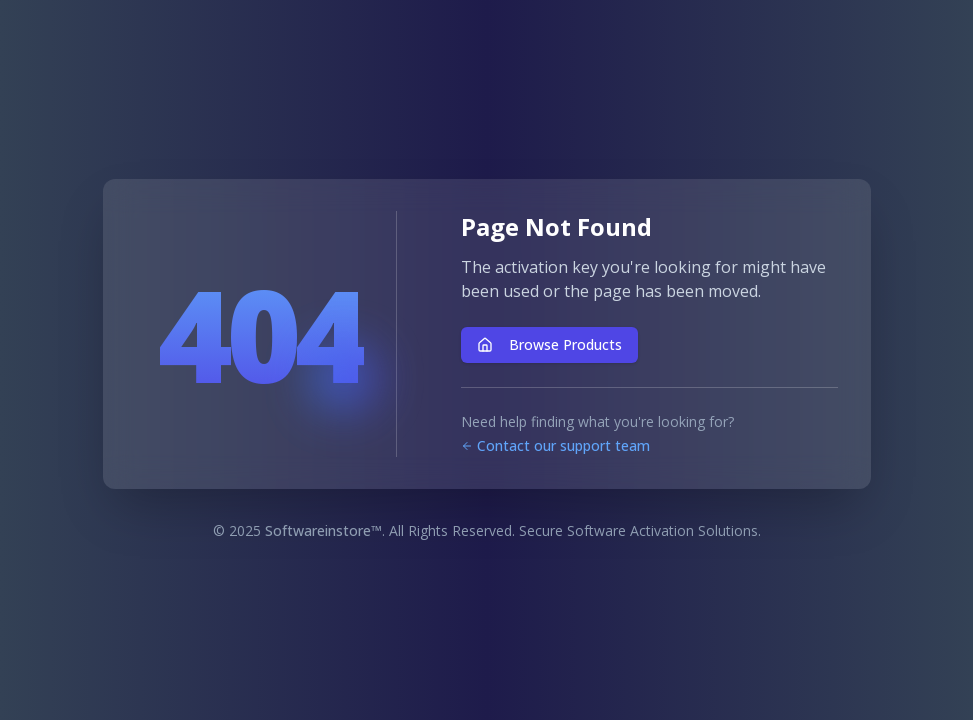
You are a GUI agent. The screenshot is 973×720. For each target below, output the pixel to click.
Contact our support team (555, 445)
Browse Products (549, 344)
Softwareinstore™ (323, 530)
